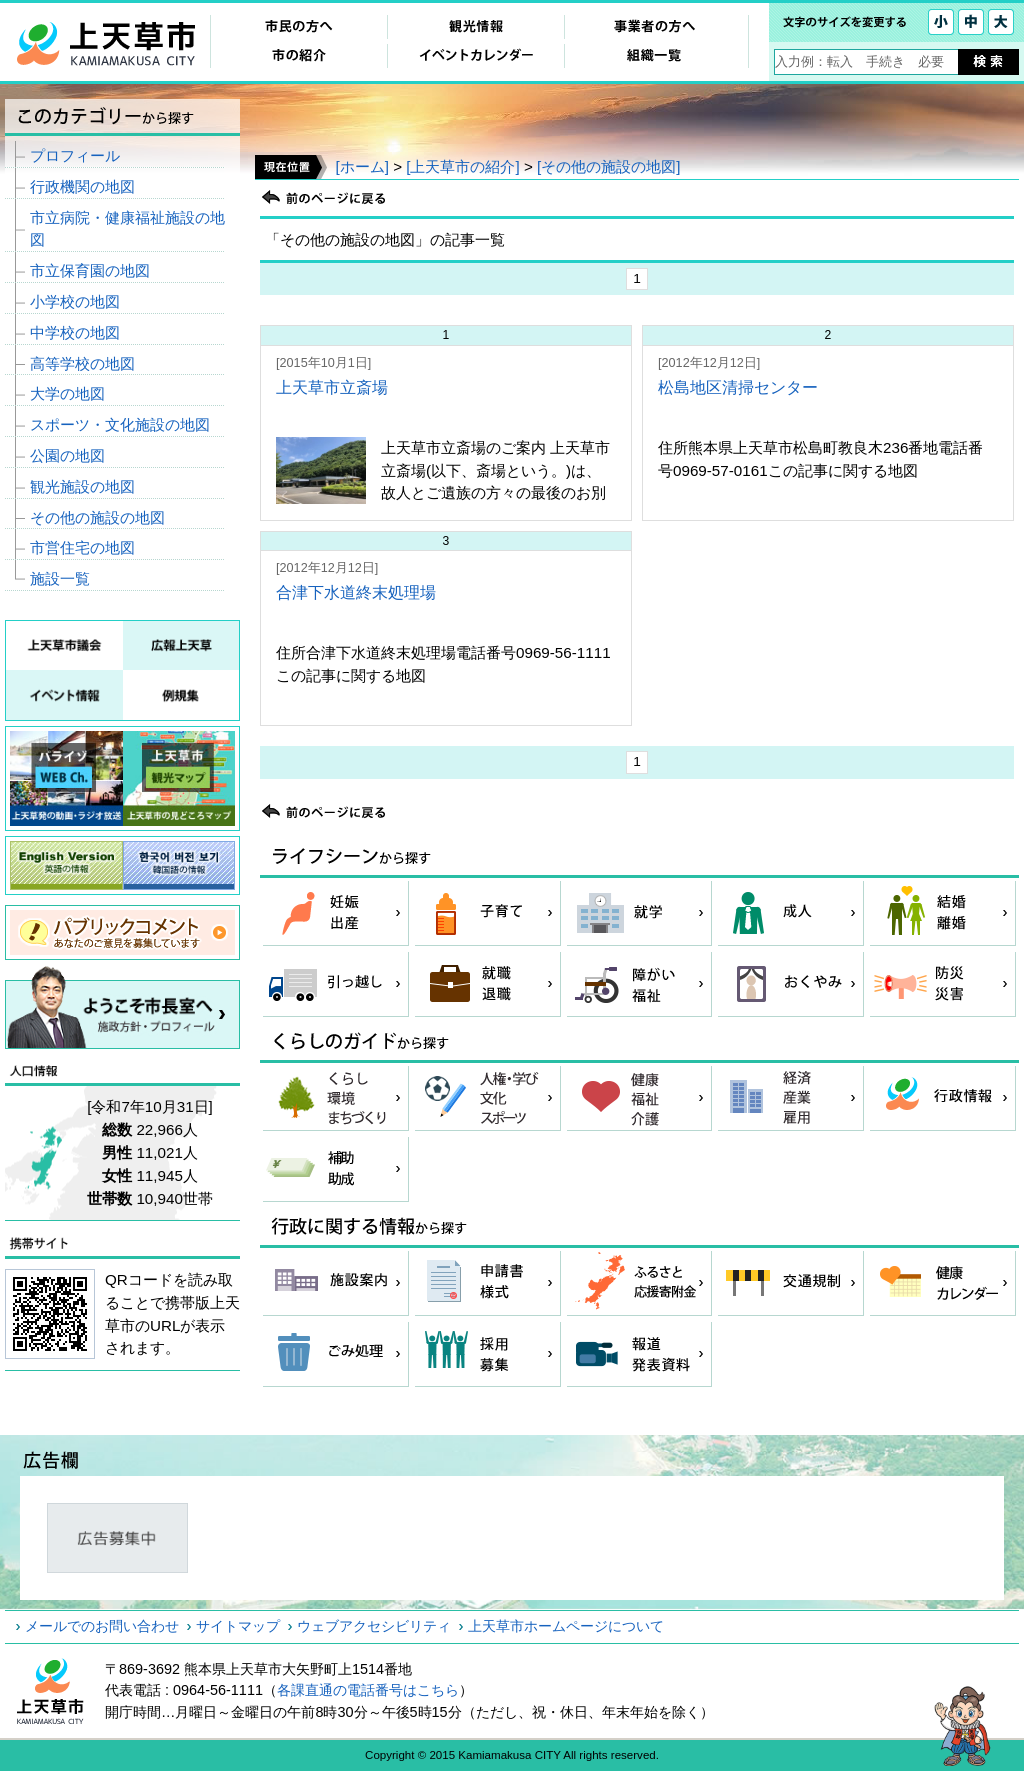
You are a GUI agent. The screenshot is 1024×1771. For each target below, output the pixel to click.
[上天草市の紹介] (462, 166)
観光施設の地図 (82, 486)
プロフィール (75, 155)
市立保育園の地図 (90, 270)
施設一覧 (60, 578)
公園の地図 (67, 455)
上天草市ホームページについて (566, 1626)
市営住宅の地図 (82, 547)
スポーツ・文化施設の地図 (120, 424)
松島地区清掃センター (738, 387)
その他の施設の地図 (97, 517)
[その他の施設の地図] (608, 166)
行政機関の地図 (82, 186)
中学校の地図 (75, 332)
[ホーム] (361, 166)
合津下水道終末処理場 (356, 592)
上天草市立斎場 (332, 387)
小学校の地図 (75, 301)
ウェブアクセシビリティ (374, 1626)
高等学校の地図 (82, 363)
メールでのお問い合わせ (102, 1626)
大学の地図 (67, 393)
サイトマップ (238, 1626)
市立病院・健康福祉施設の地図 (127, 229)
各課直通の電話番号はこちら (368, 1690)
